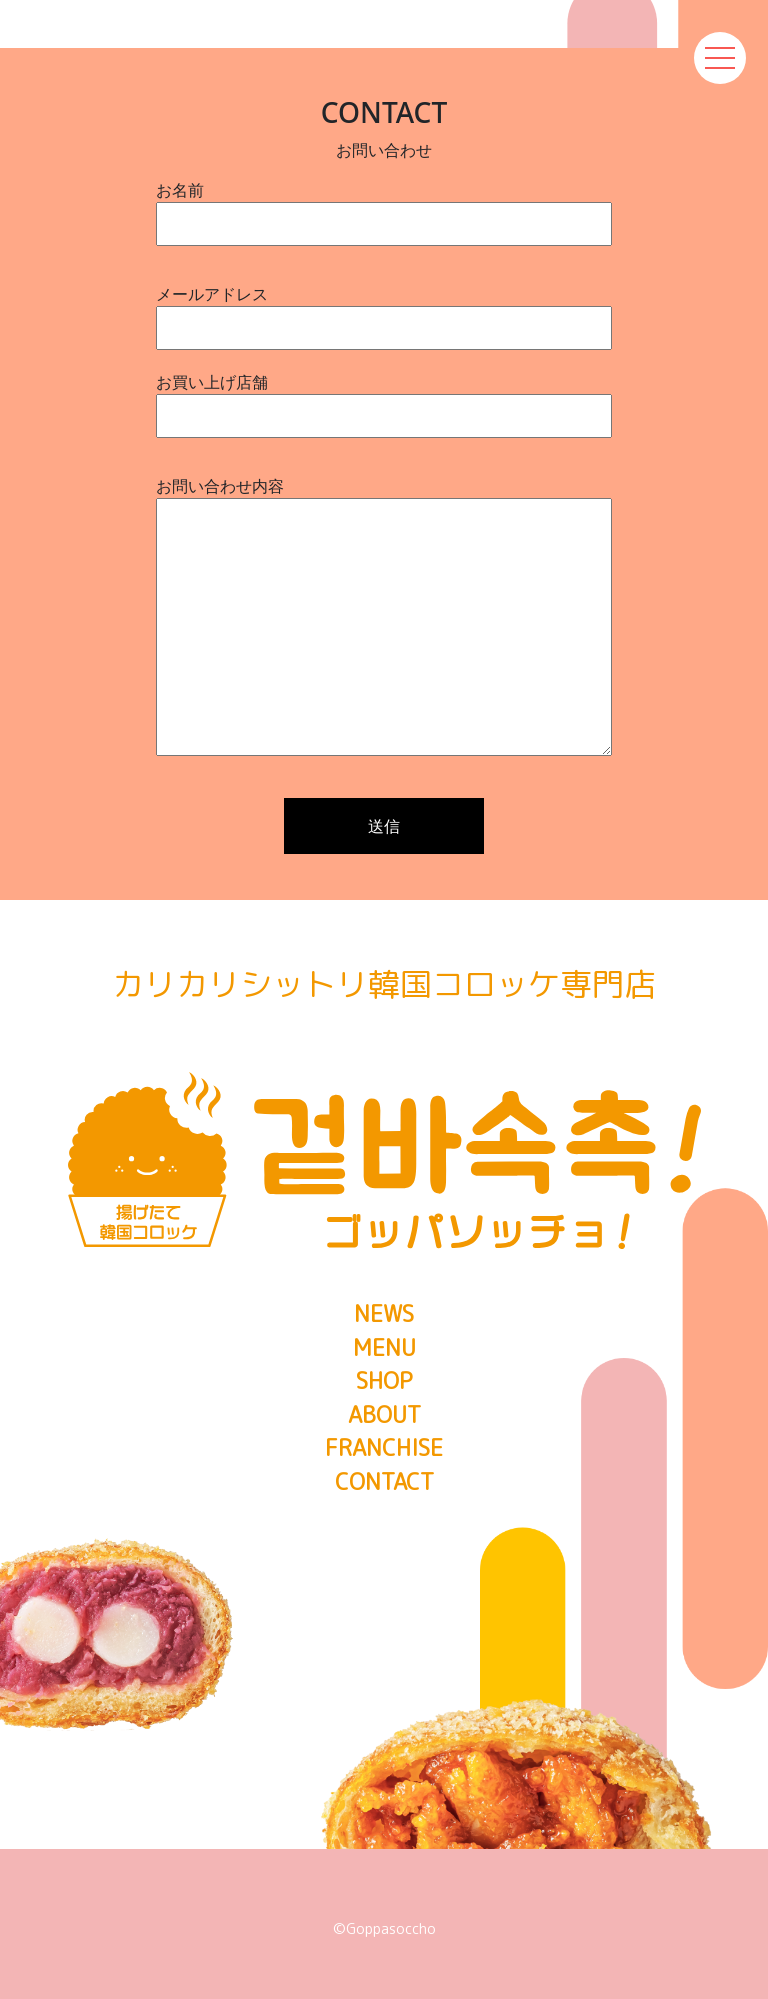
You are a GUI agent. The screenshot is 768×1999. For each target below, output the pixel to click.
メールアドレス (384, 311)
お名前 (384, 207)
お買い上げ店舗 (384, 399)
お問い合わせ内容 (384, 618)
